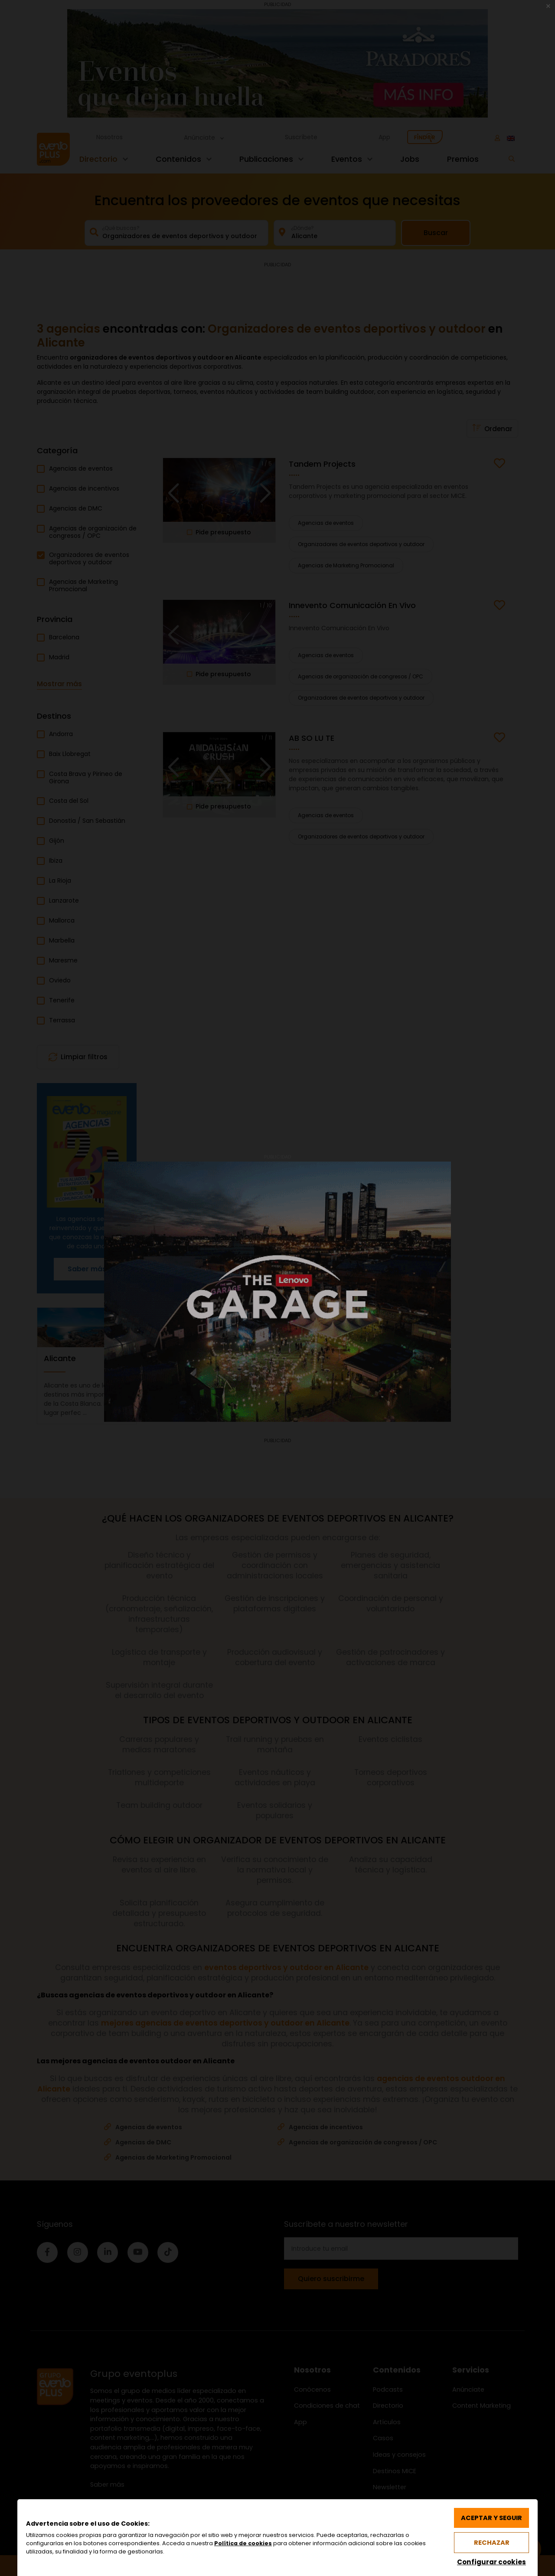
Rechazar (491, 2542)
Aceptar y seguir (491, 2518)
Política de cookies (243, 2543)
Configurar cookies (491, 2561)
